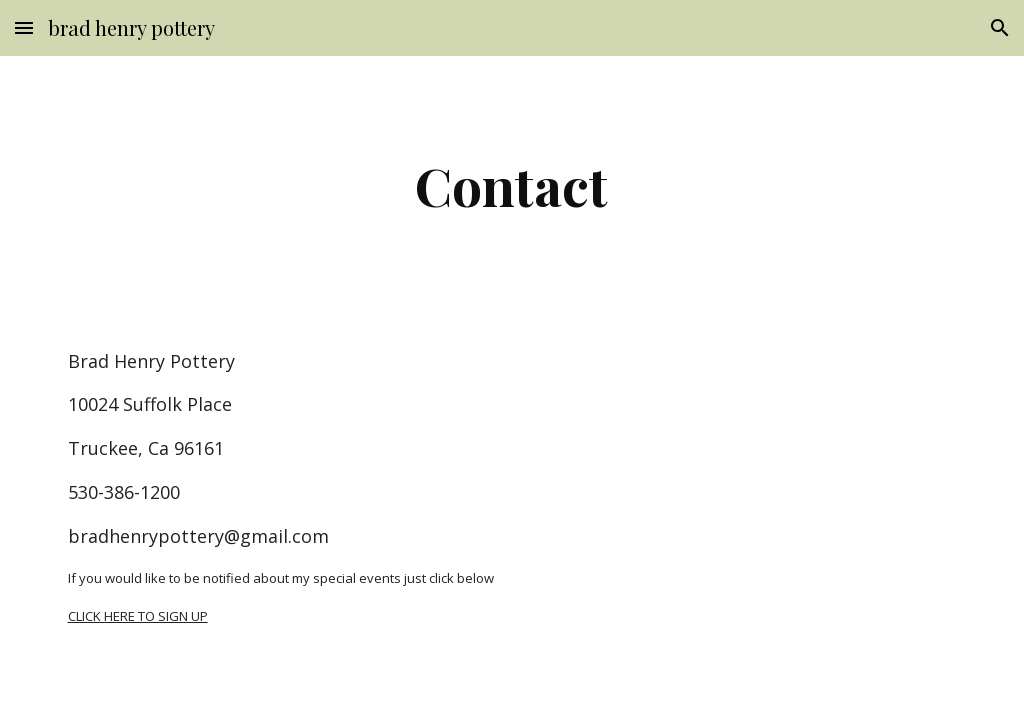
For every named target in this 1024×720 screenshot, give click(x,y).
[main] (511, 185)
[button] (24, 27)
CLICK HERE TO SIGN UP (138, 616)
